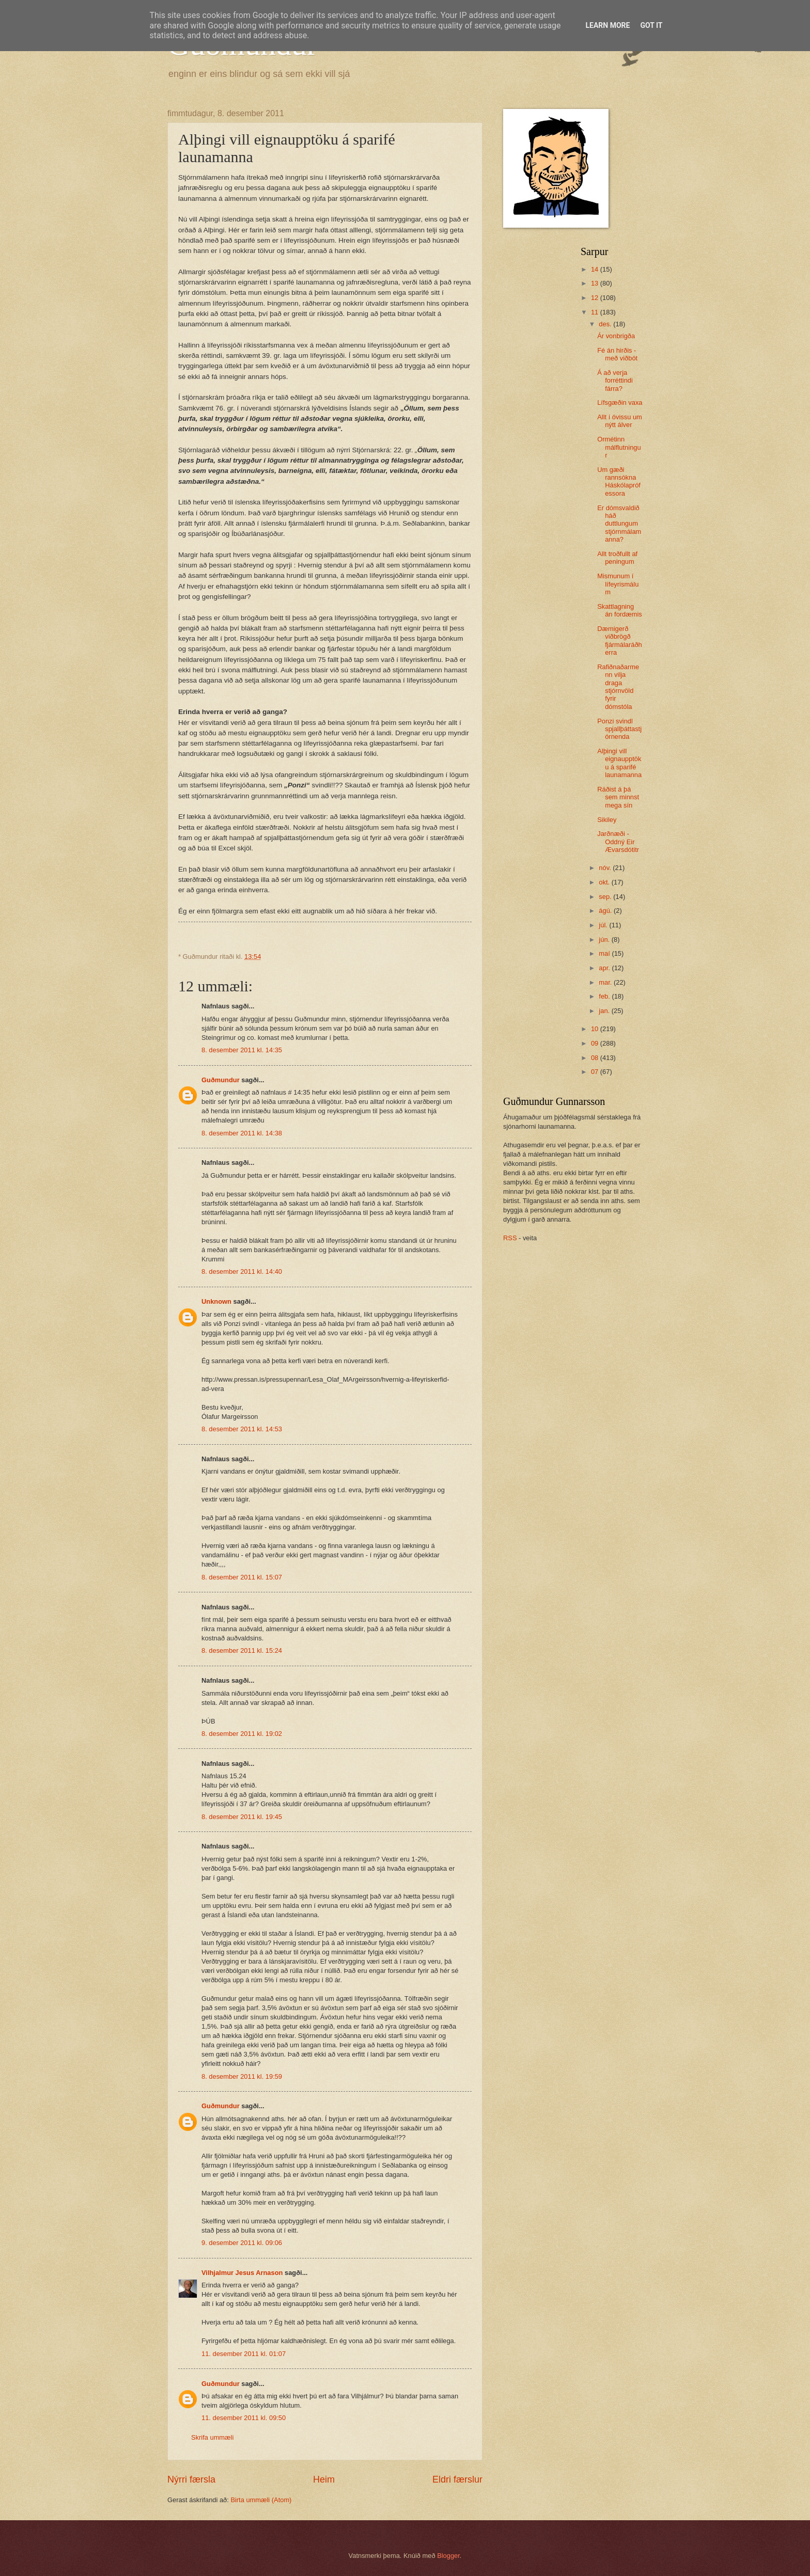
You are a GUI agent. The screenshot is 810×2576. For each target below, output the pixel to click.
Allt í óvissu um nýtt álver (619, 421)
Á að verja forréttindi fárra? (615, 380)
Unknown (216, 1301)
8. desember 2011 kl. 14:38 (241, 1133)
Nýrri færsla (191, 2479)
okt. (605, 882)
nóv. (606, 868)
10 (595, 1029)
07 (595, 1072)
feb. (605, 996)
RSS (510, 1238)
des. (606, 324)
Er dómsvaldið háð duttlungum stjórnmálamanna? (619, 524)
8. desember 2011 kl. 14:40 (241, 1271)
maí (605, 953)
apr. (605, 968)
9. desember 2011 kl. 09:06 (241, 2243)
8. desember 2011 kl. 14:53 (241, 1429)
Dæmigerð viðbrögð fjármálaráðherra (619, 640)
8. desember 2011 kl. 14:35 (241, 1050)
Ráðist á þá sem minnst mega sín (618, 797)
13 (595, 283)
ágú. (606, 910)
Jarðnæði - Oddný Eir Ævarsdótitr (618, 842)
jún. (605, 939)
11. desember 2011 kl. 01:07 (243, 2354)
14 (595, 269)
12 (595, 298)
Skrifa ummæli (212, 2437)
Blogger (448, 2555)
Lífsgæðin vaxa (619, 402)
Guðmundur (220, 1080)
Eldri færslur (457, 2479)
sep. (606, 896)
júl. (604, 925)
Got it (651, 25)
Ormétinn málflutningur (619, 447)
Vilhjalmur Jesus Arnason (242, 2273)
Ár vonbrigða (616, 336)
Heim (324, 2479)
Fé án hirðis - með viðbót (617, 354)
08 (595, 1058)
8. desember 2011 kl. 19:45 (241, 1817)
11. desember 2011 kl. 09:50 (243, 2418)
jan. (605, 1011)
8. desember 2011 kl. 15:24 (241, 1650)
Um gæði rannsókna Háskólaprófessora (619, 481)
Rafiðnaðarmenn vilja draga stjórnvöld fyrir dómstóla (618, 686)
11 (595, 312)
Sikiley (606, 820)
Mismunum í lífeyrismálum (617, 584)
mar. (606, 982)
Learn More (607, 25)
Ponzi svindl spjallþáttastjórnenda (619, 729)
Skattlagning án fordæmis (619, 610)
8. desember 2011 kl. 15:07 (241, 1577)
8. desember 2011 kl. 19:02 (241, 1733)
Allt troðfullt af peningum (617, 557)
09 (595, 1043)
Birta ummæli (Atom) (260, 2500)
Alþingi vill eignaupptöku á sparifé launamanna (619, 763)
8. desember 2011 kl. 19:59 (241, 2076)
